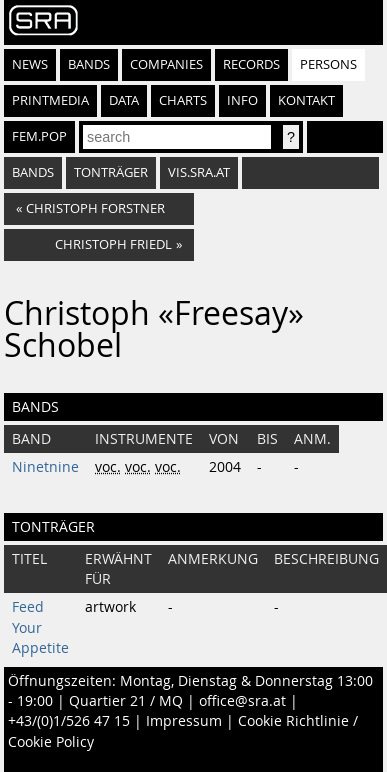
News (30, 64)
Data (124, 100)
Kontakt (306, 100)
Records (251, 64)
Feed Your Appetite (40, 627)
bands (33, 172)
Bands (89, 64)
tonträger (111, 172)
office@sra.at (242, 701)
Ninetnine (45, 467)
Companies (166, 64)
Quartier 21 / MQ (126, 701)
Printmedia (50, 100)
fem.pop (39, 136)
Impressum (184, 721)
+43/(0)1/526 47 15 (69, 721)
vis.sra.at (199, 172)
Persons (328, 64)
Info (242, 100)
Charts (183, 100)
